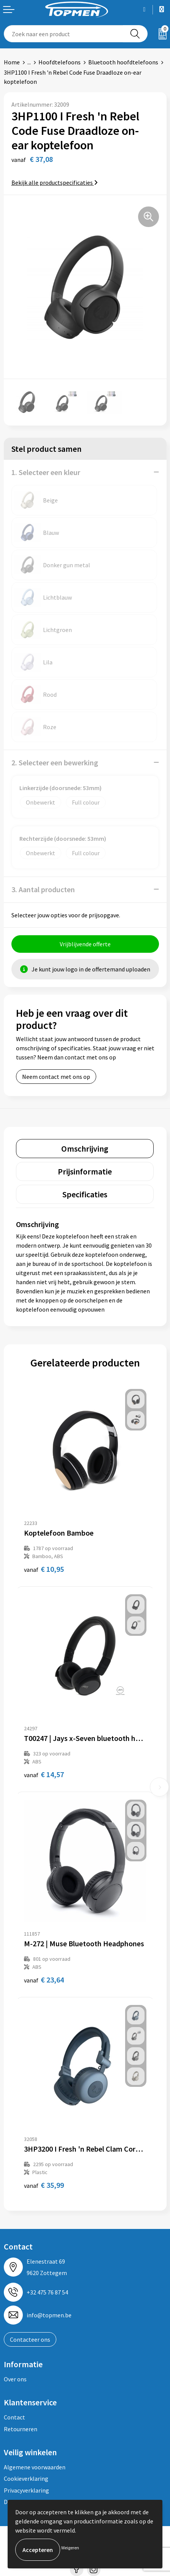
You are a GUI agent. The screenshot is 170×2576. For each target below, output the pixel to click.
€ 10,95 (44, 1569)
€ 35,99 (44, 2185)
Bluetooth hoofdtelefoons (123, 62)
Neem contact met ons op (56, 1076)
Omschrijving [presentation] (84, 1148)
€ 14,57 (44, 1774)
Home (12, 62)
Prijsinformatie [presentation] (85, 1171)
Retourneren (20, 2429)
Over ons (15, 2379)
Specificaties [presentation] (84, 1194)
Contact (14, 2417)
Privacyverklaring (26, 2490)
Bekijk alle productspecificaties (54, 182)
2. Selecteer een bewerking (54, 762)
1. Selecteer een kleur (45, 472)
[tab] (85, 1148)
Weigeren (70, 2547)
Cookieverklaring (26, 2478)
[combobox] (63, 33)
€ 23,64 (44, 1979)
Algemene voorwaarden (34, 2467)
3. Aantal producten (43, 889)
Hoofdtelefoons (59, 62)
